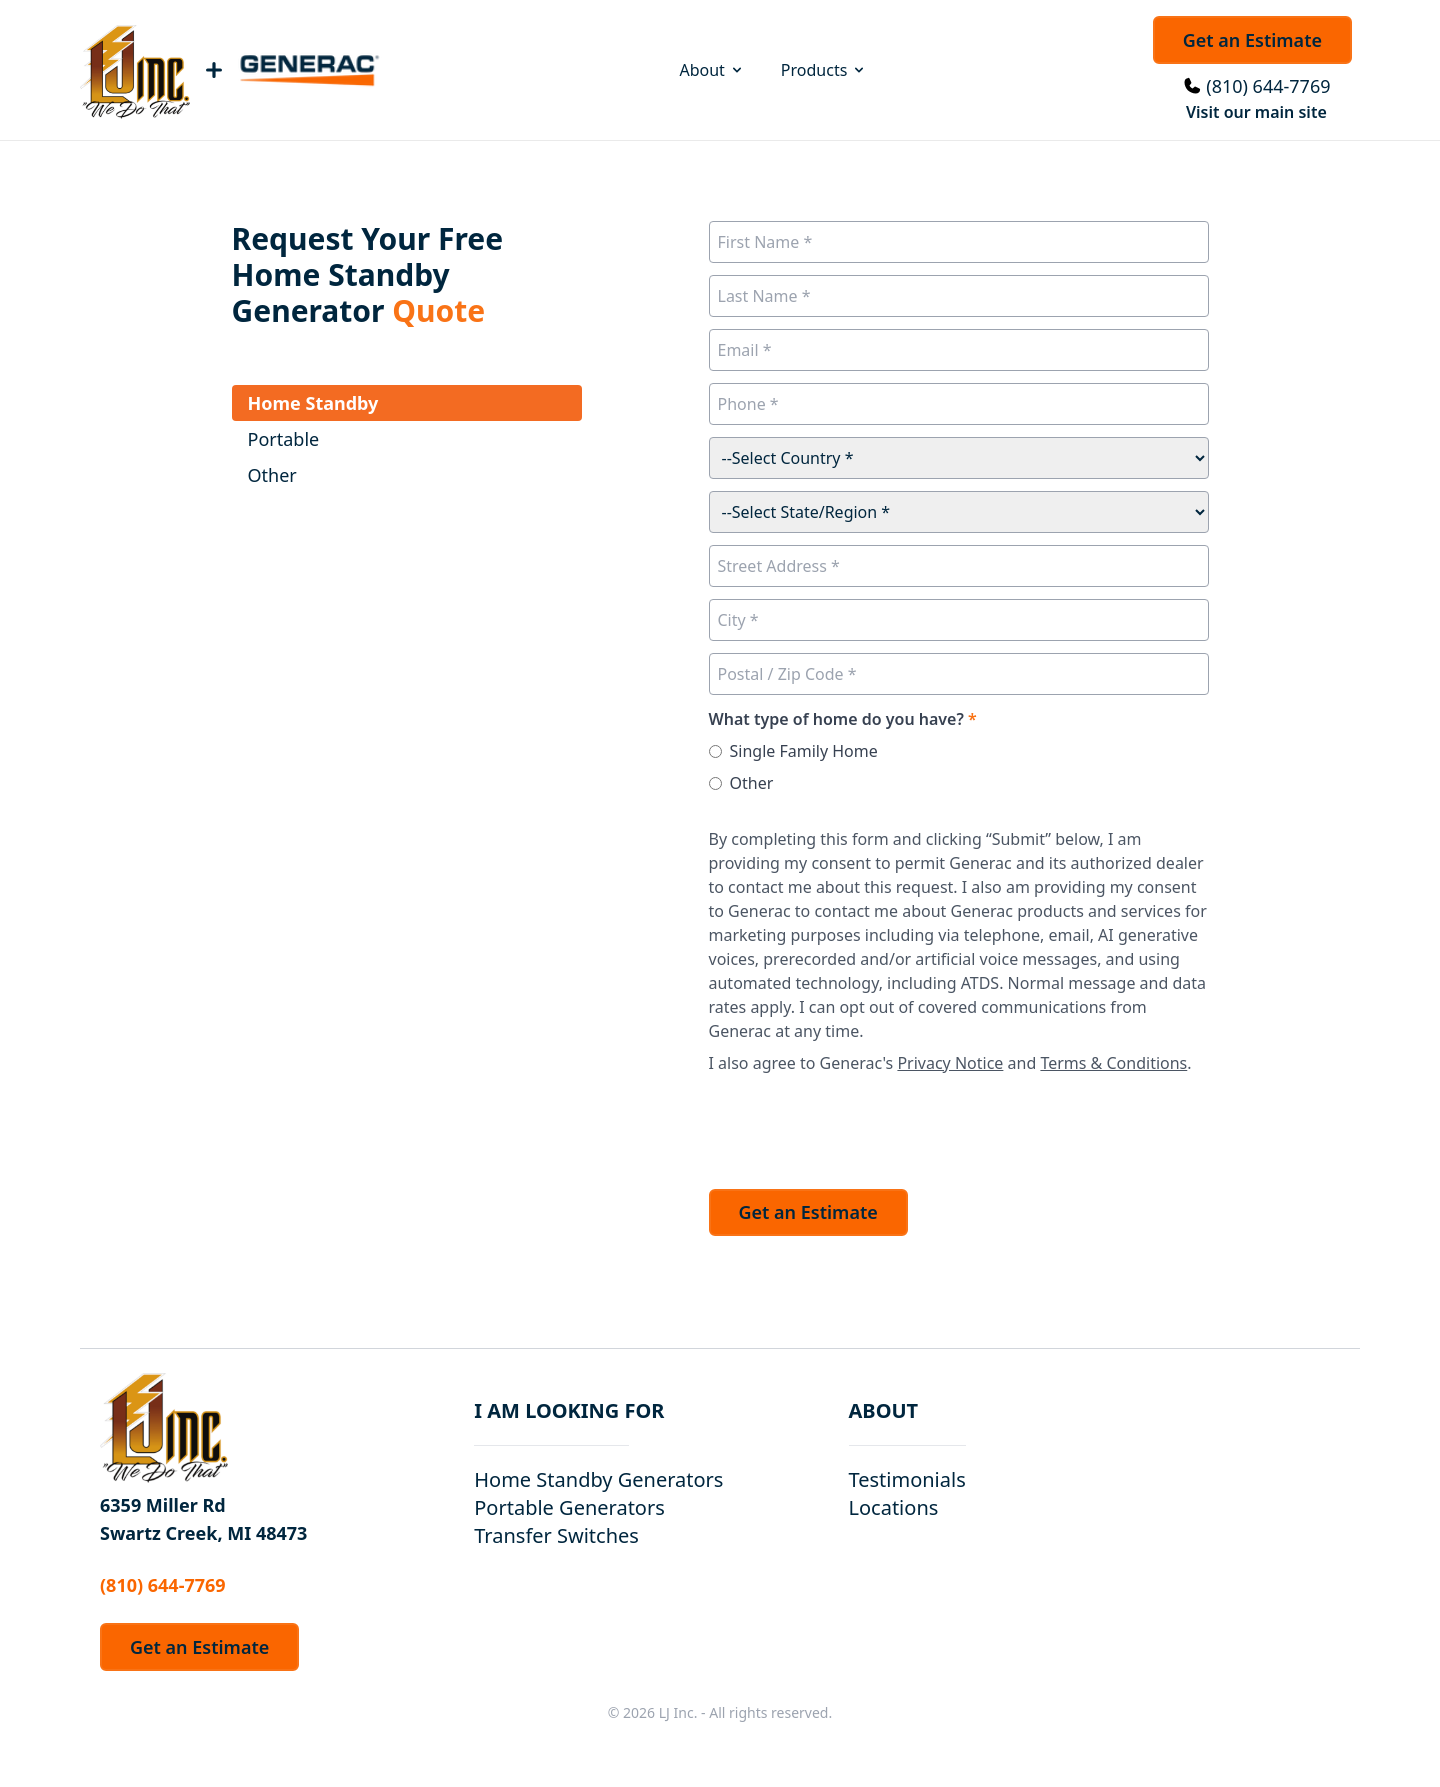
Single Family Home (804, 751)
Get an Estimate (1252, 40)
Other (752, 783)
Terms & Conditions (1113, 1063)
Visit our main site (1256, 112)
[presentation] (861, 1126)
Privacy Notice (950, 1063)
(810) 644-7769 (1268, 86)
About (711, 70)
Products (824, 70)
